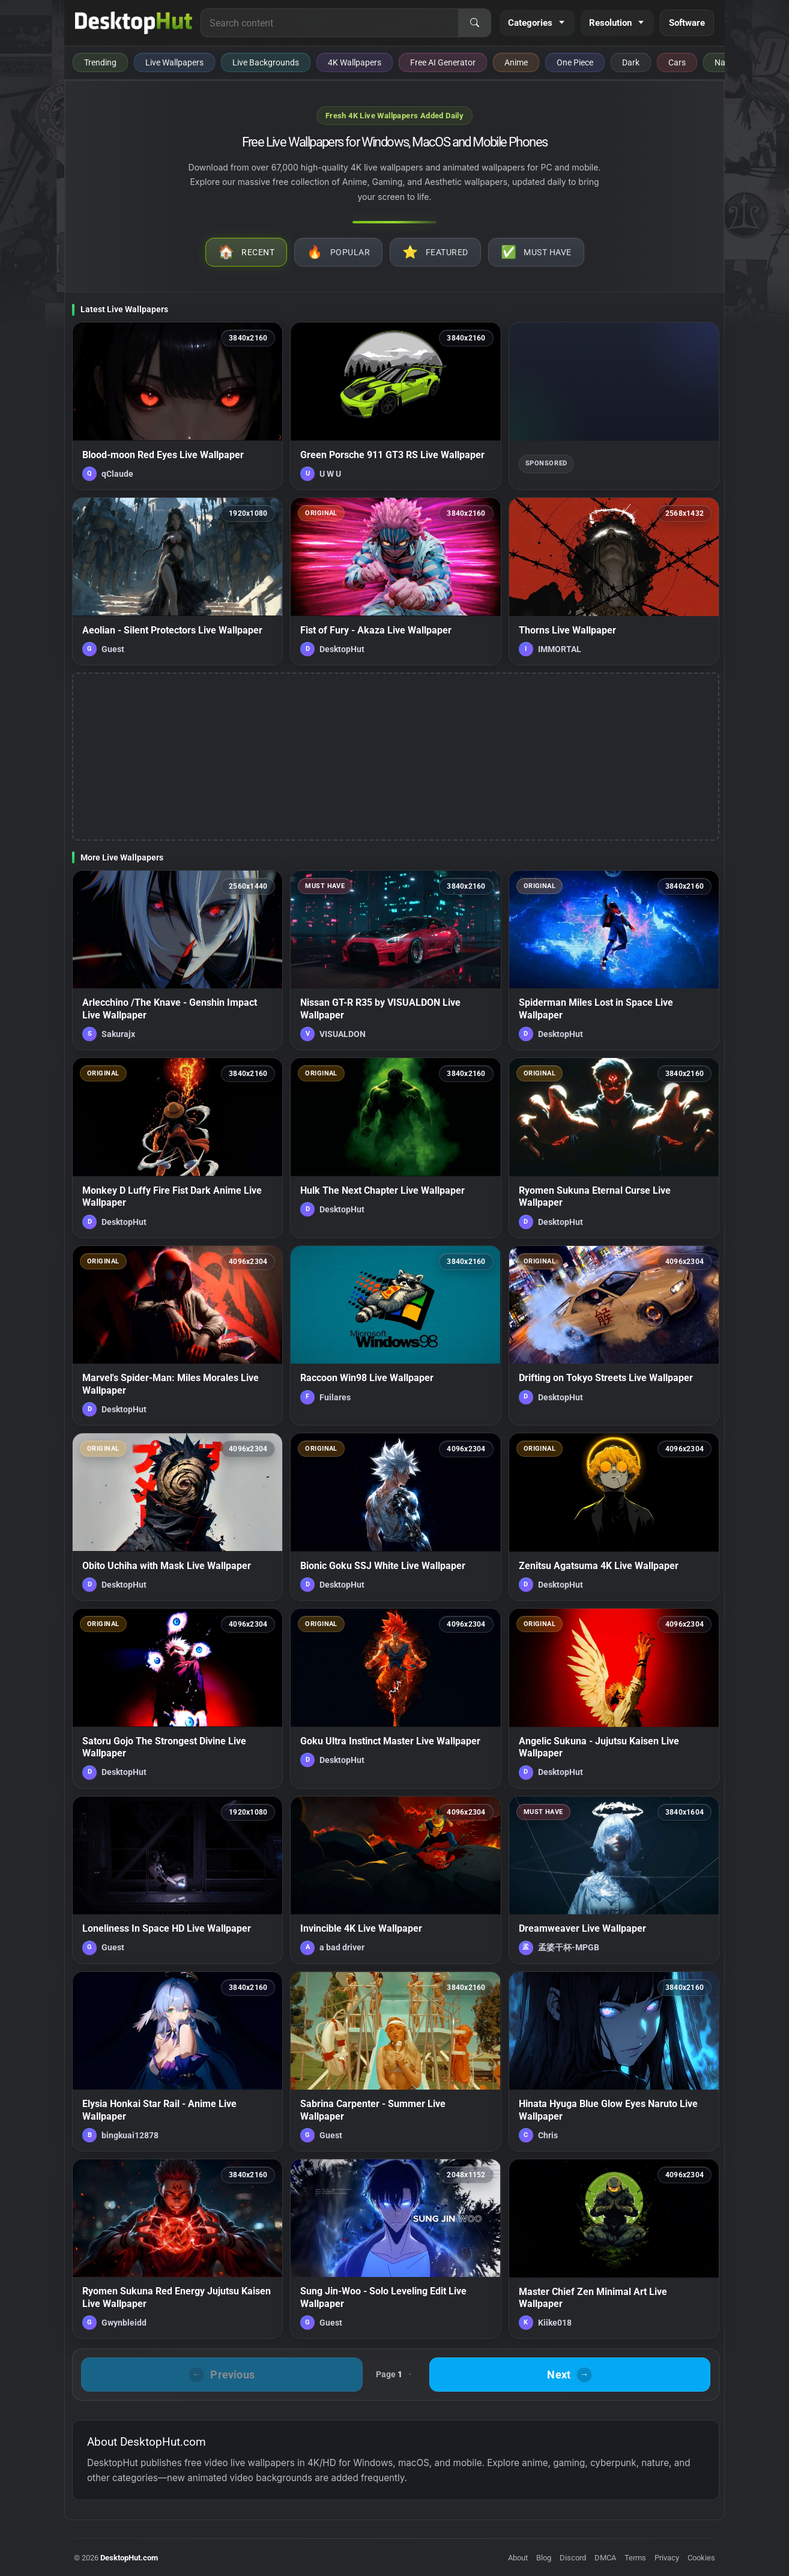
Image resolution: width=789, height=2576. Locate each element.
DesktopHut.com (129, 2557)
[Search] (474, 23)
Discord (573, 2557)
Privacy (666, 2557)
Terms (635, 2557)
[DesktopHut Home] (133, 22)
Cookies (701, 2557)
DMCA (605, 2557)
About (518, 2557)
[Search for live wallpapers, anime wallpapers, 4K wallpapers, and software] (329, 23)
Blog (543, 2557)
